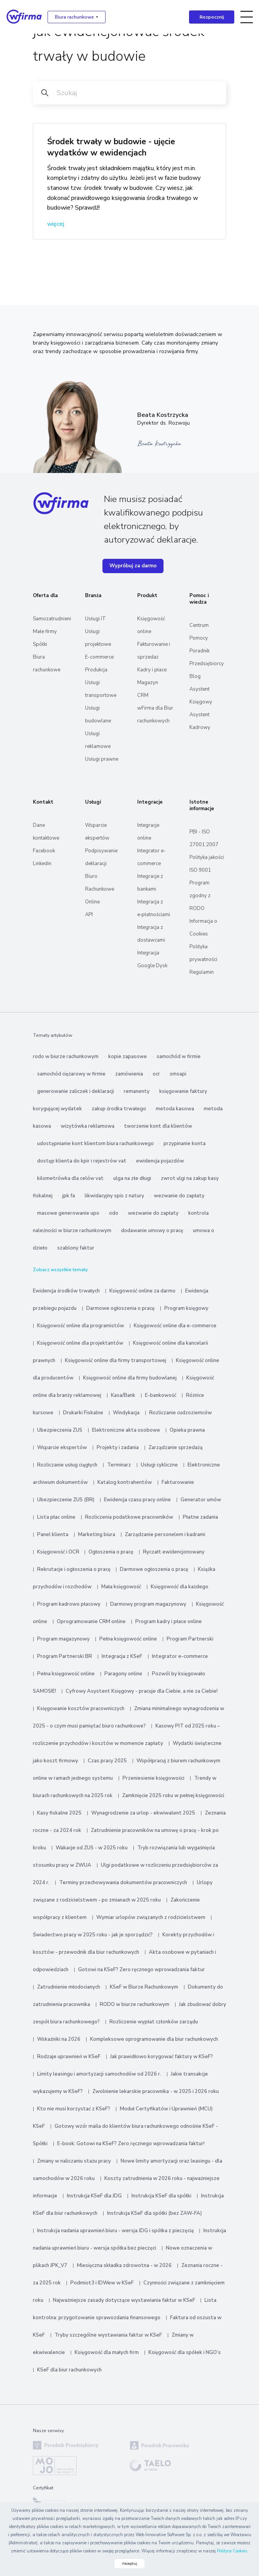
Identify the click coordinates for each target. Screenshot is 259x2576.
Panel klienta (52, 1534)
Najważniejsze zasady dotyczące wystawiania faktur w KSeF (124, 2300)
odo (113, 1213)
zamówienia (129, 1073)
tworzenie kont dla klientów (158, 1126)
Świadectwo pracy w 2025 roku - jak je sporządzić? (93, 1934)
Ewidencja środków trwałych (66, 1290)
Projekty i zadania (118, 1447)
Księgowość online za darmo (142, 1290)
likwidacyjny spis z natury (114, 1195)
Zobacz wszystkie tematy (60, 1270)
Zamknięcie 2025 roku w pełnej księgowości (173, 1795)
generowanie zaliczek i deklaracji (75, 1091)
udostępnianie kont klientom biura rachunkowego (95, 1143)
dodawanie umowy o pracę (152, 1230)
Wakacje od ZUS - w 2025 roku (92, 1847)
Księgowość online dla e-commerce (175, 1325)
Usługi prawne (101, 759)
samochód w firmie (179, 1056)
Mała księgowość (121, 1586)
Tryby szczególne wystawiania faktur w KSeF (108, 2335)
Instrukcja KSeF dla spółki (161, 2195)
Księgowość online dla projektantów (80, 1343)
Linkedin (42, 863)
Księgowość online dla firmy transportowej (115, 1360)
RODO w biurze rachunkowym (134, 2004)
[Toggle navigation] (246, 17)
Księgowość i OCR (58, 1551)
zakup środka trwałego (119, 1108)
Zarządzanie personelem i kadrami (165, 1534)
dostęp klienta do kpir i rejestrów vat (81, 1160)
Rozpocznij (211, 17)
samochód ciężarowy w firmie (71, 1073)
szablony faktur (75, 1247)
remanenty (137, 1091)
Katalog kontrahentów (124, 1482)
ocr (156, 1073)
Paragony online (123, 1673)
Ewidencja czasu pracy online (137, 1499)
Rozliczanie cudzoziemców (180, 1412)
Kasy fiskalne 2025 (59, 1813)
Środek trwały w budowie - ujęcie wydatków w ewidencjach (111, 147)
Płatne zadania (200, 1517)
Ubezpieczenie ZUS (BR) (65, 1499)
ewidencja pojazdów (160, 1160)
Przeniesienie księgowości (153, 1778)
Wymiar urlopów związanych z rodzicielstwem (150, 1917)
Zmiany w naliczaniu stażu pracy (74, 2161)
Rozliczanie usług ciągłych (67, 1464)
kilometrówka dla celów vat (70, 1178)
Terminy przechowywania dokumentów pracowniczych (123, 1882)
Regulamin (201, 972)
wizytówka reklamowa (87, 1126)
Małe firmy (45, 631)
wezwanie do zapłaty (179, 1195)
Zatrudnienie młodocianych (68, 1987)
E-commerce (99, 657)
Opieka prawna (187, 1430)
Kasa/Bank (123, 1395)
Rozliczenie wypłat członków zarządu (153, 2021)
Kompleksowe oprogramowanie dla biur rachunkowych (154, 2039)
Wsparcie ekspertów (62, 1447)
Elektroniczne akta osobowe (126, 1430)
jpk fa (68, 1195)
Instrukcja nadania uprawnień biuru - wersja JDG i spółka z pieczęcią (115, 2230)
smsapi (178, 1073)
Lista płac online (56, 1517)
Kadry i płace (152, 669)
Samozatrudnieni (52, 618)
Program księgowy (186, 1308)
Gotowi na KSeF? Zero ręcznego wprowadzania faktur (141, 1969)
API (89, 914)
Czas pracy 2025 (107, 1760)
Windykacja (126, 1412)
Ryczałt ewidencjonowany (173, 1551)
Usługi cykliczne (159, 1464)
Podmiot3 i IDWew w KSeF (102, 2282)
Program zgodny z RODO (200, 895)
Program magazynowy (63, 1638)
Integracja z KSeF (122, 1656)
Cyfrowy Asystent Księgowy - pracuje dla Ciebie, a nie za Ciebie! (142, 1691)
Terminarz (119, 1464)
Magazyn (147, 682)
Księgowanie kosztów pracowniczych (80, 1708)
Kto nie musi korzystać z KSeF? (73, 2108)
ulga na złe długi (132, 1178)
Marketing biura (96, 1534)
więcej (55, 224)
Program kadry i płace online (168, 1621)
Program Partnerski (190, 1638)
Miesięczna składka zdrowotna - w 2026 (124, 2265)
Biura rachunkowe (74, 17)
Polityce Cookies (232, 2551)
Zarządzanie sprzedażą (175, 1447)
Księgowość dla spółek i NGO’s (184, 2352)
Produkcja (96, 669)
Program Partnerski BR (64, 1656)
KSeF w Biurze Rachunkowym (144, 1987)
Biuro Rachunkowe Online (99, 889)
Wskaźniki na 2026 (58, 2039)
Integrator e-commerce (180, 1656)
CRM (142, 695)
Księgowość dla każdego (179, 1586)
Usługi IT (95, 618)
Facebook (44, 850)
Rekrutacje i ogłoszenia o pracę (74, 1569)
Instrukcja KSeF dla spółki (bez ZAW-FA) (154, 2213)
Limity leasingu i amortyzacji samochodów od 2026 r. (99, 2074)
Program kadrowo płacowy (69, 1604)
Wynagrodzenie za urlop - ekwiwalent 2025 (143, 1813)
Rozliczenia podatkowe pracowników (129, 1517)
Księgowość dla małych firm (107, 2352)
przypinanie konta (185, 1143)
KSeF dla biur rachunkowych (69, 2369)
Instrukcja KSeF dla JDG (94, 2195)
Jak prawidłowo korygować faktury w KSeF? (161, 2056)
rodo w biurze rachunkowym (66, 1056)
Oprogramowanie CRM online (91, 1621)
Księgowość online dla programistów (80, 1325)
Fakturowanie (178, 1482)
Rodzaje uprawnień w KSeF (69, 2056)
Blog (195, 676)
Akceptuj (129, 2563)
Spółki (40, 644)
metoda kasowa (175, 1108)
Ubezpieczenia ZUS (59, 1430)
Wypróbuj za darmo (133, 565)
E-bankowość (160, 1395)
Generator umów (201, 1499)
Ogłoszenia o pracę (111, 1551)
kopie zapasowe (127, 1056)
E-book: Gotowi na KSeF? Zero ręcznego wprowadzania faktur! (130, 2143)
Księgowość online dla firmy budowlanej (130, 1377)
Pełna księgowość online (128, 1638)
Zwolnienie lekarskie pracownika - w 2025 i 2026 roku (155, 2091)
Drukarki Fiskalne (83, 1412)
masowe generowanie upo (68, 1213)
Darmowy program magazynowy (148, 1604)
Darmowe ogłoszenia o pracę (120, 1308)
